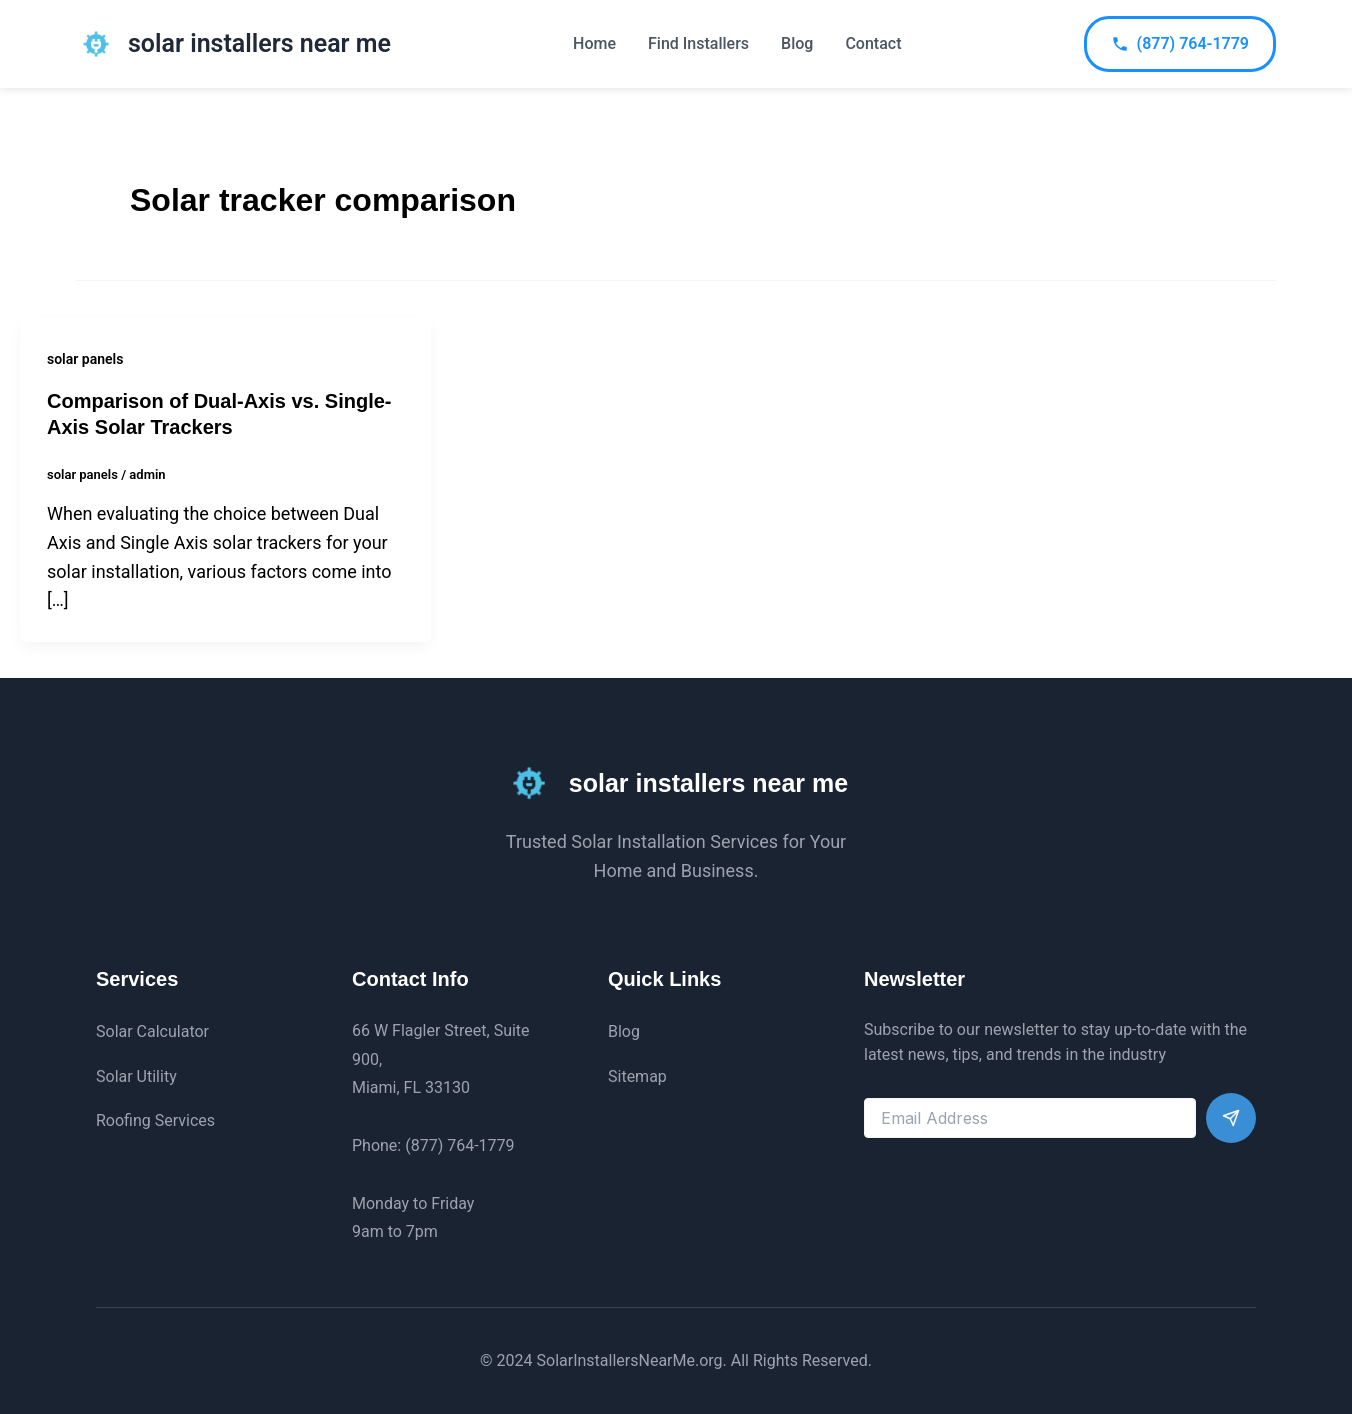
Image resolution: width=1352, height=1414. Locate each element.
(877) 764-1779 (1180, 43)
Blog (797, 43)
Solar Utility (136, 1076)
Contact (873, 43)
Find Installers (698, 43)
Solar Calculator (152, 1031)
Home (594, 43)
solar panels (85, 359)
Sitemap (637, 1076)
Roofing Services (155, 1120)
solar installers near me (259, 43)
